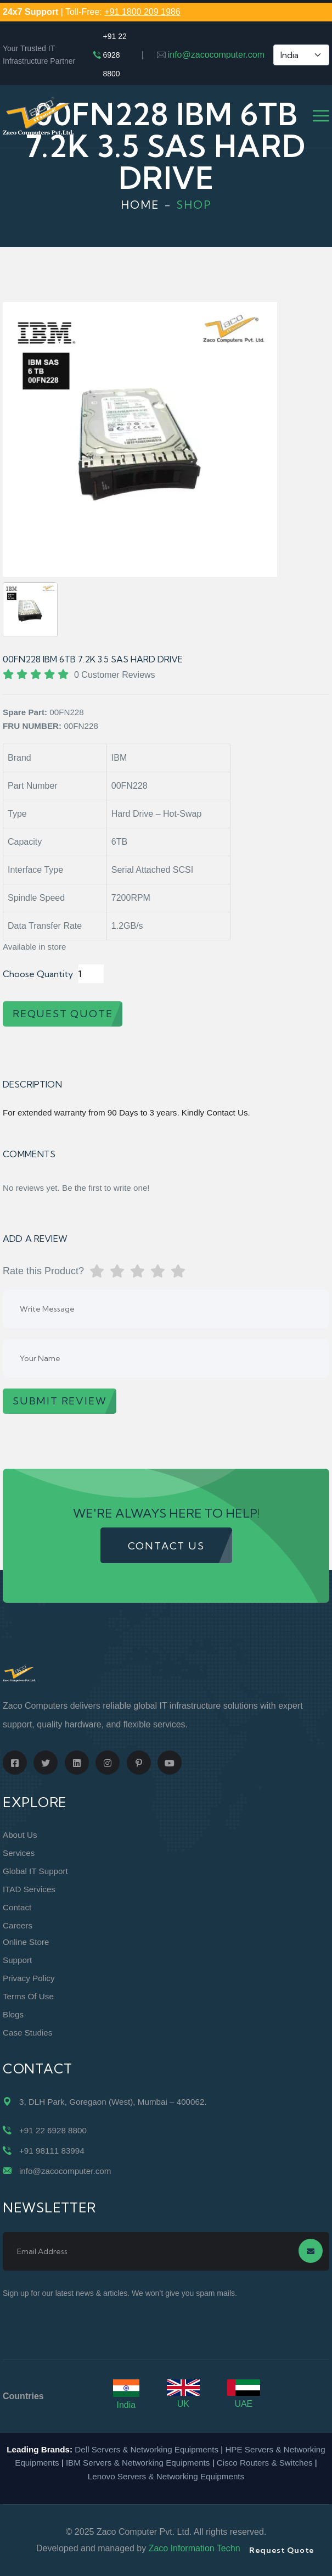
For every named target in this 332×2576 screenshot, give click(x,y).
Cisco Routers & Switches (265, 2462)
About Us (20, 1834)
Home (140, 204)
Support (17, 1960)
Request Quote (281, 2550)
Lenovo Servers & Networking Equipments (166, 2476)
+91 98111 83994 (52, 2150)
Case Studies (27, 2032)
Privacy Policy (29, 1978)
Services (19, 1853)
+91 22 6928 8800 (115, 55)
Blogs (13, 2014)
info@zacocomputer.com (216, 54)
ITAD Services (29, 1889)
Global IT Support (35, 1871)
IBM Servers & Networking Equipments (138, 2462)
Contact (17, 1907)
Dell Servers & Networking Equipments (146, 2449)
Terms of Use (28, 1996)
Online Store (26, 1942)
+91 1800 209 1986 (142, 11)
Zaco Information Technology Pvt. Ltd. (222, 2548)
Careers (17, 1925)
